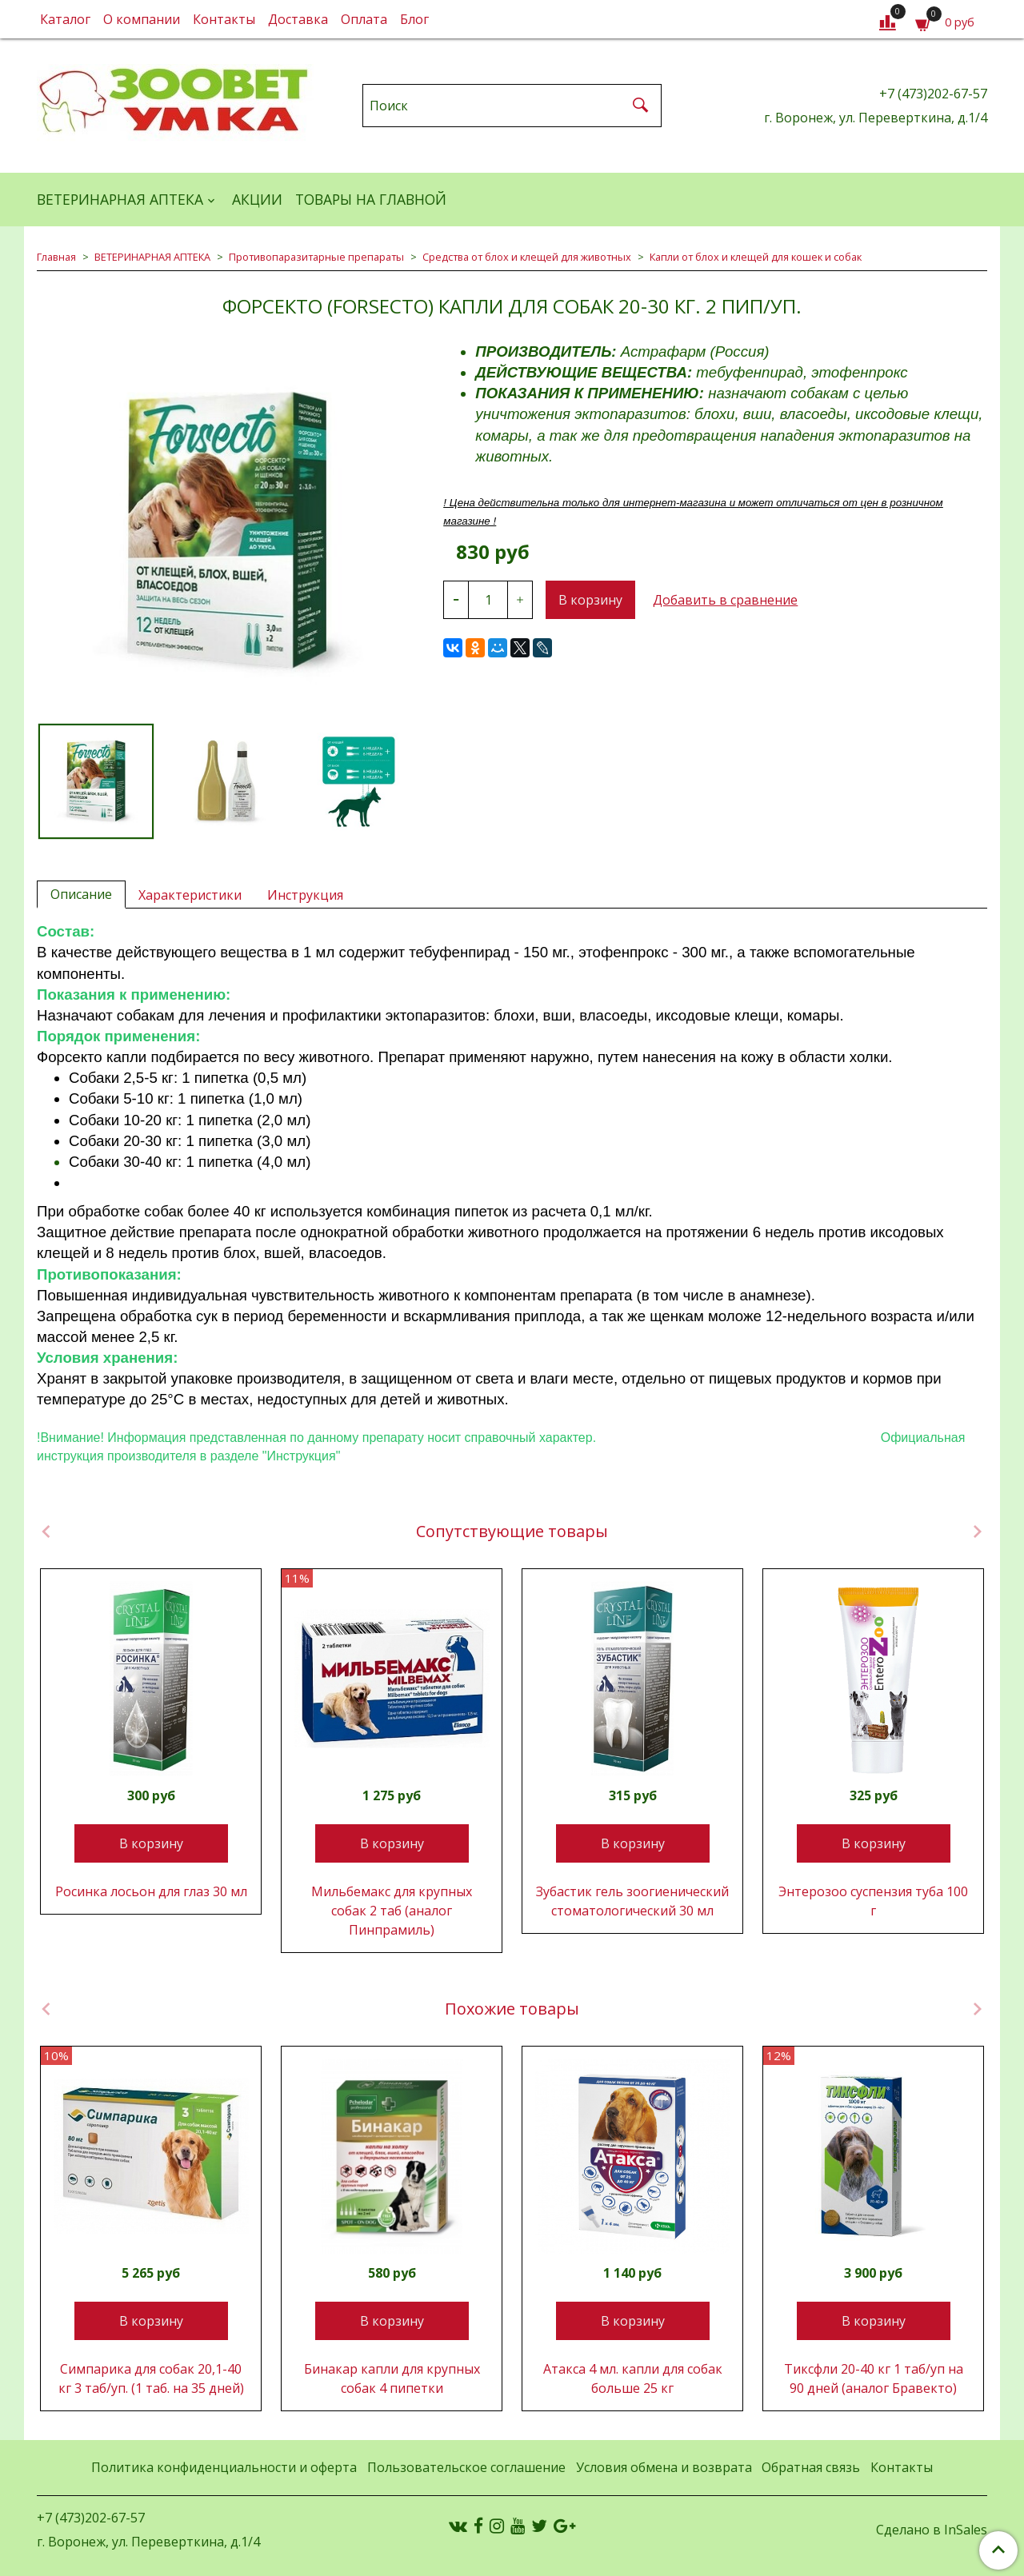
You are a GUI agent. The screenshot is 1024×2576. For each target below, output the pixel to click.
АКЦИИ (257, 199)
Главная (56, 257)
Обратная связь (811, 2467)
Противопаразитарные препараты (316, 257)
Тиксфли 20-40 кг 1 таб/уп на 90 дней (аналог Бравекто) (873, 2378)
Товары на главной (370, 199)
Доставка (298, 19)
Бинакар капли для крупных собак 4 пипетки (392, 2378)
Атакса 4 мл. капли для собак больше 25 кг (632, 2378)
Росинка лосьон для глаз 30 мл (151, 1891)
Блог (414, 19)
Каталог (65, 19)
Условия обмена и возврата (664, 2467)
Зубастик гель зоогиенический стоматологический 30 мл (632, 1901)
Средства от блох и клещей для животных (526, 257)
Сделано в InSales (931, 2529)
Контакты (224, 19)
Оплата (364, 19)
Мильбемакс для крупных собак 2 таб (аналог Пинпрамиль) (391, 1911)
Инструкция (305, 895)
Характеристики (190, 895)
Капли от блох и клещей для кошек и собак (756, 257)
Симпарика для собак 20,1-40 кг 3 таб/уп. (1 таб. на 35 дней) (151, 2378)
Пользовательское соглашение (466, 2467)
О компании (141, 19)
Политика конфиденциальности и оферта (224, 2467)
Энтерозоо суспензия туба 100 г (873, 1901)
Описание (81, 894)
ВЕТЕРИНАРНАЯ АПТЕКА (120, 199)
